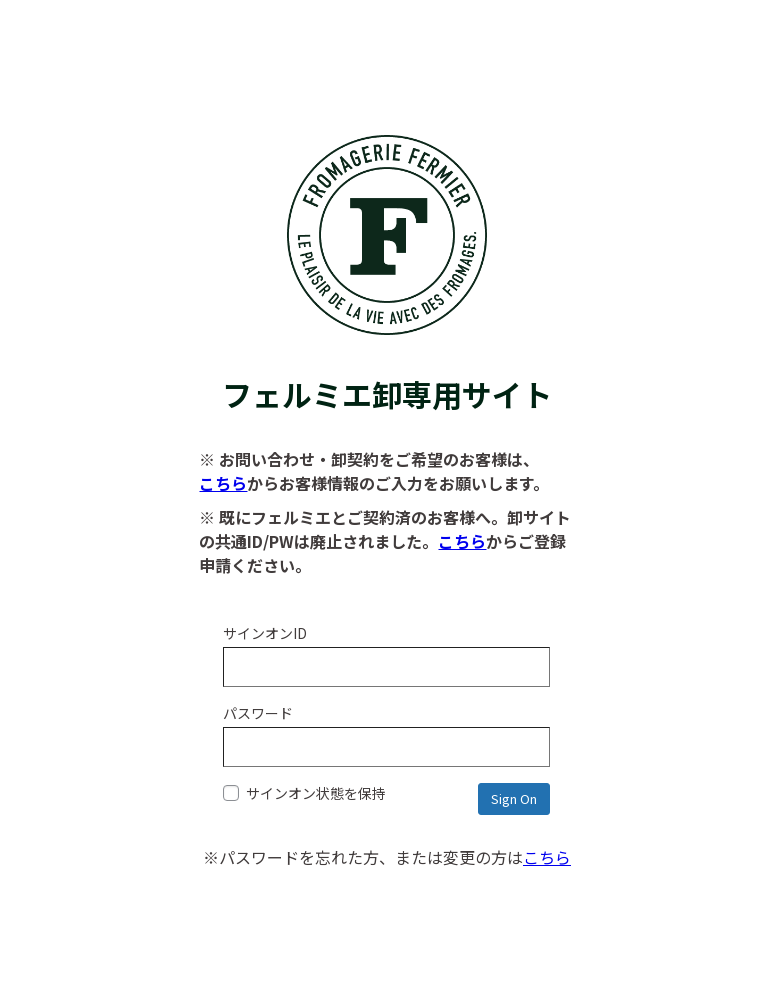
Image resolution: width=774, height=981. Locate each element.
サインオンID (265, 633)
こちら (223, 483)
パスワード (258, 713)
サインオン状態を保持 (304, 793)
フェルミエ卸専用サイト (387, 373)
